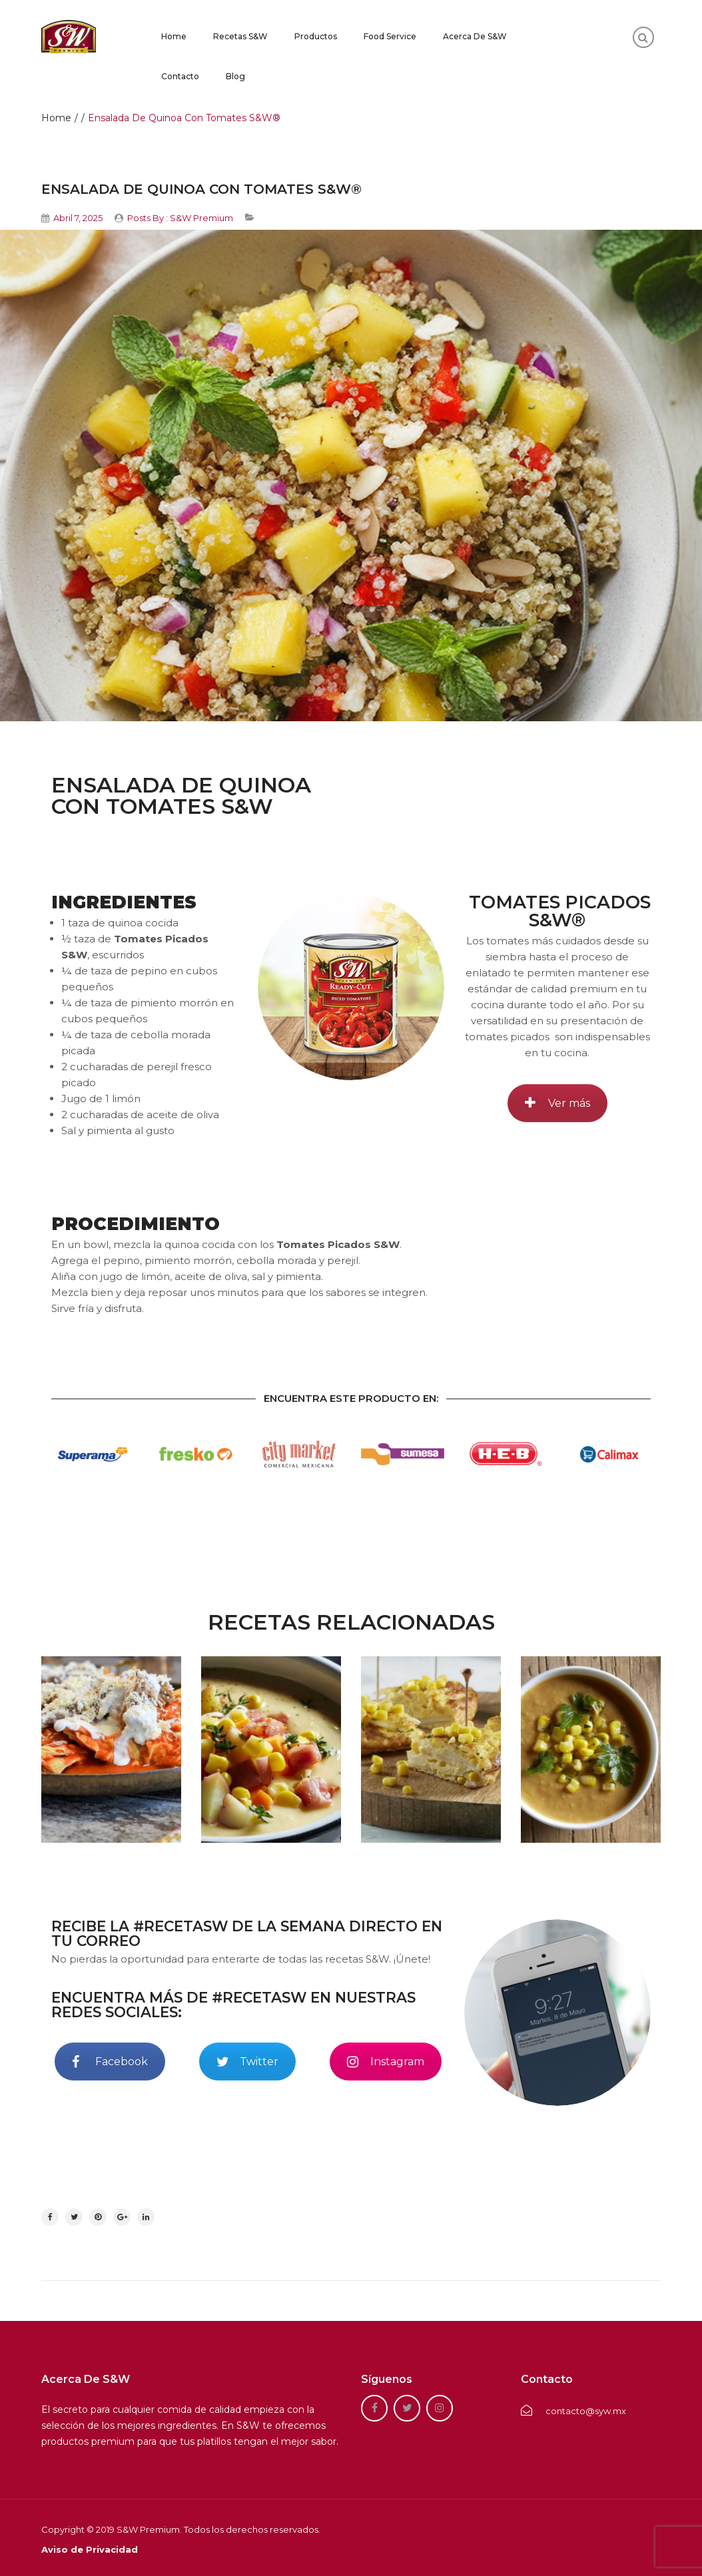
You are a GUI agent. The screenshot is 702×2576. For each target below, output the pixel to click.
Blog (235, 76)
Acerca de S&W (475, 36)
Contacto (180, 76)
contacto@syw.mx (573, 2411)
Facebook (110, 2061)
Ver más (557, 1103)
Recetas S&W (240, 36)
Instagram (385, 2061)
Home (173, 36)
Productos (315, 36)
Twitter (247, 2061)
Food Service (390, 36)
